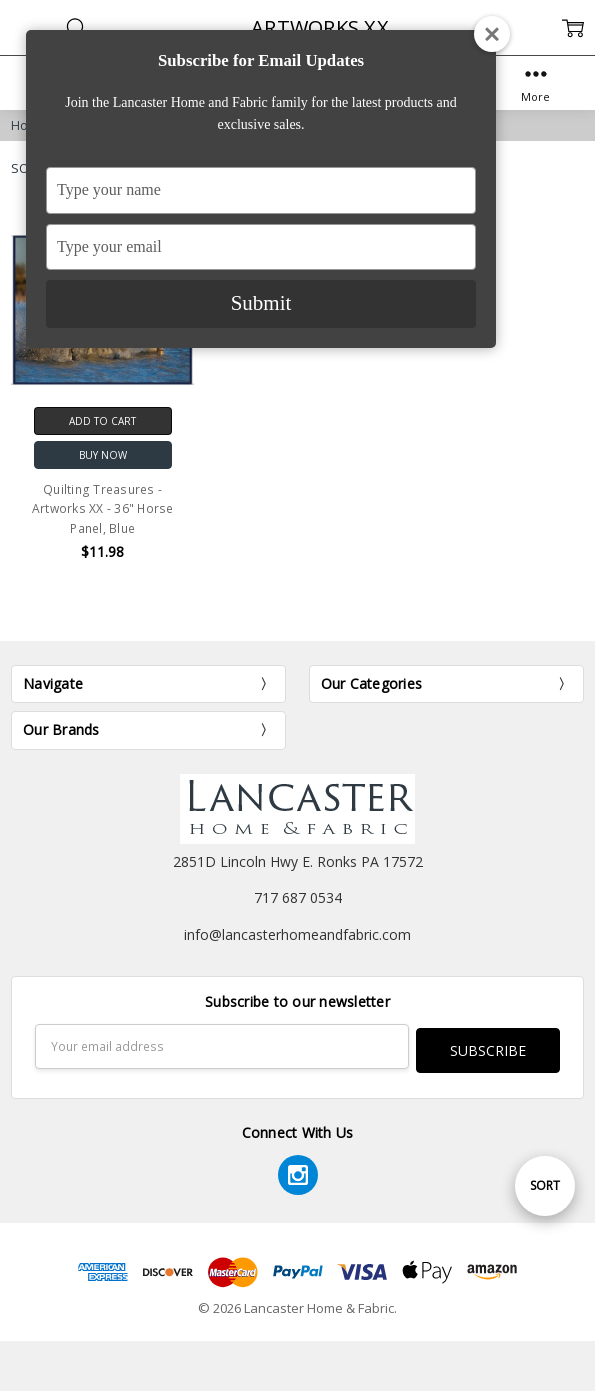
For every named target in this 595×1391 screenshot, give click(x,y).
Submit (261, 303)
